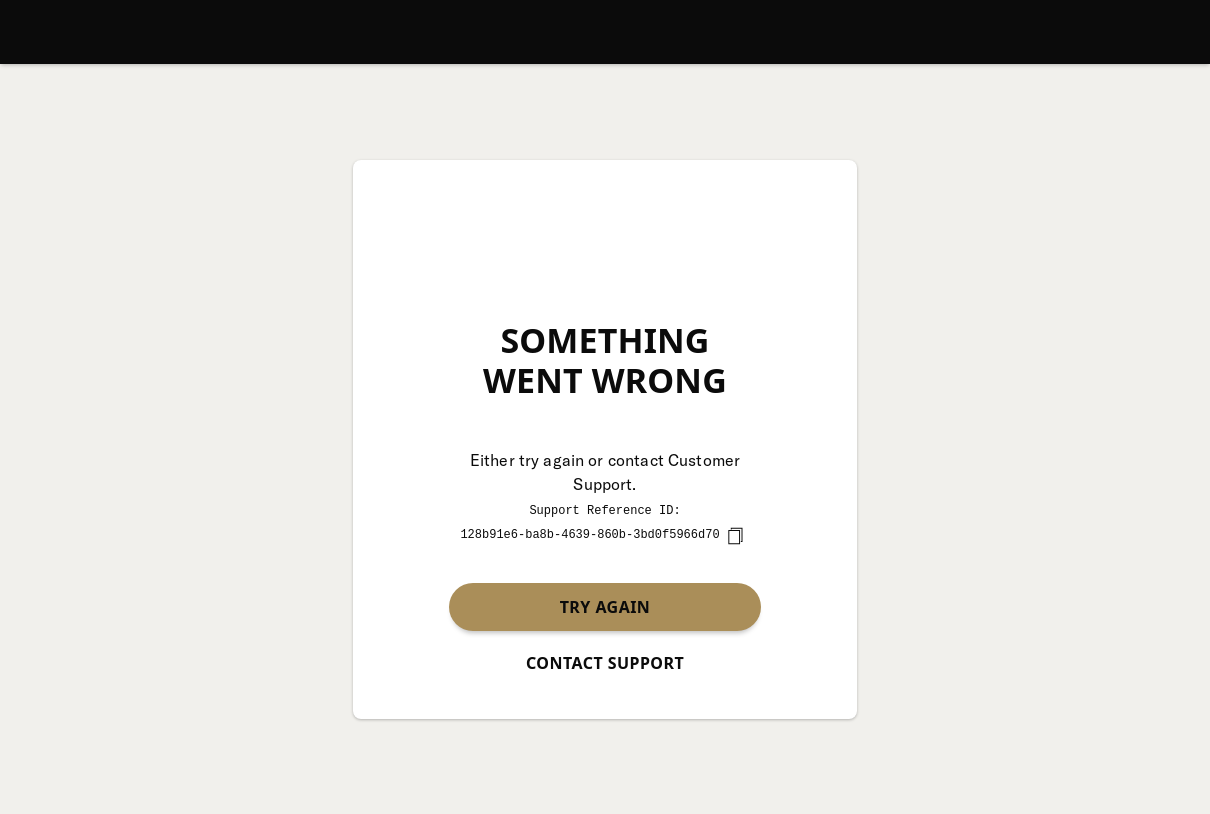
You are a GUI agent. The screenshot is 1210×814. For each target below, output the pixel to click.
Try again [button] (605, 606)
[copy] (735, 535)
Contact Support (605, 662)
